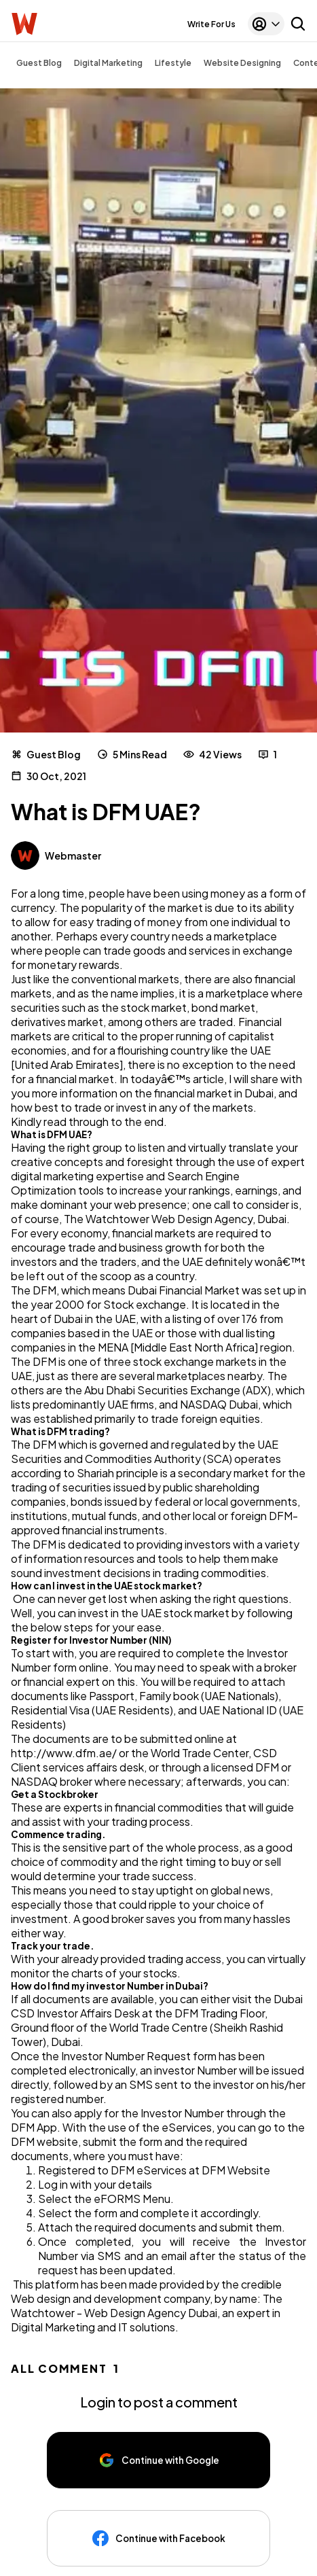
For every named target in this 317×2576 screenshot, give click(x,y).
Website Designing (242, 63)
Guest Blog (39, 63)
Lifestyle (173, 63)
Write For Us (211, 24)
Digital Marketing (108, 63)
